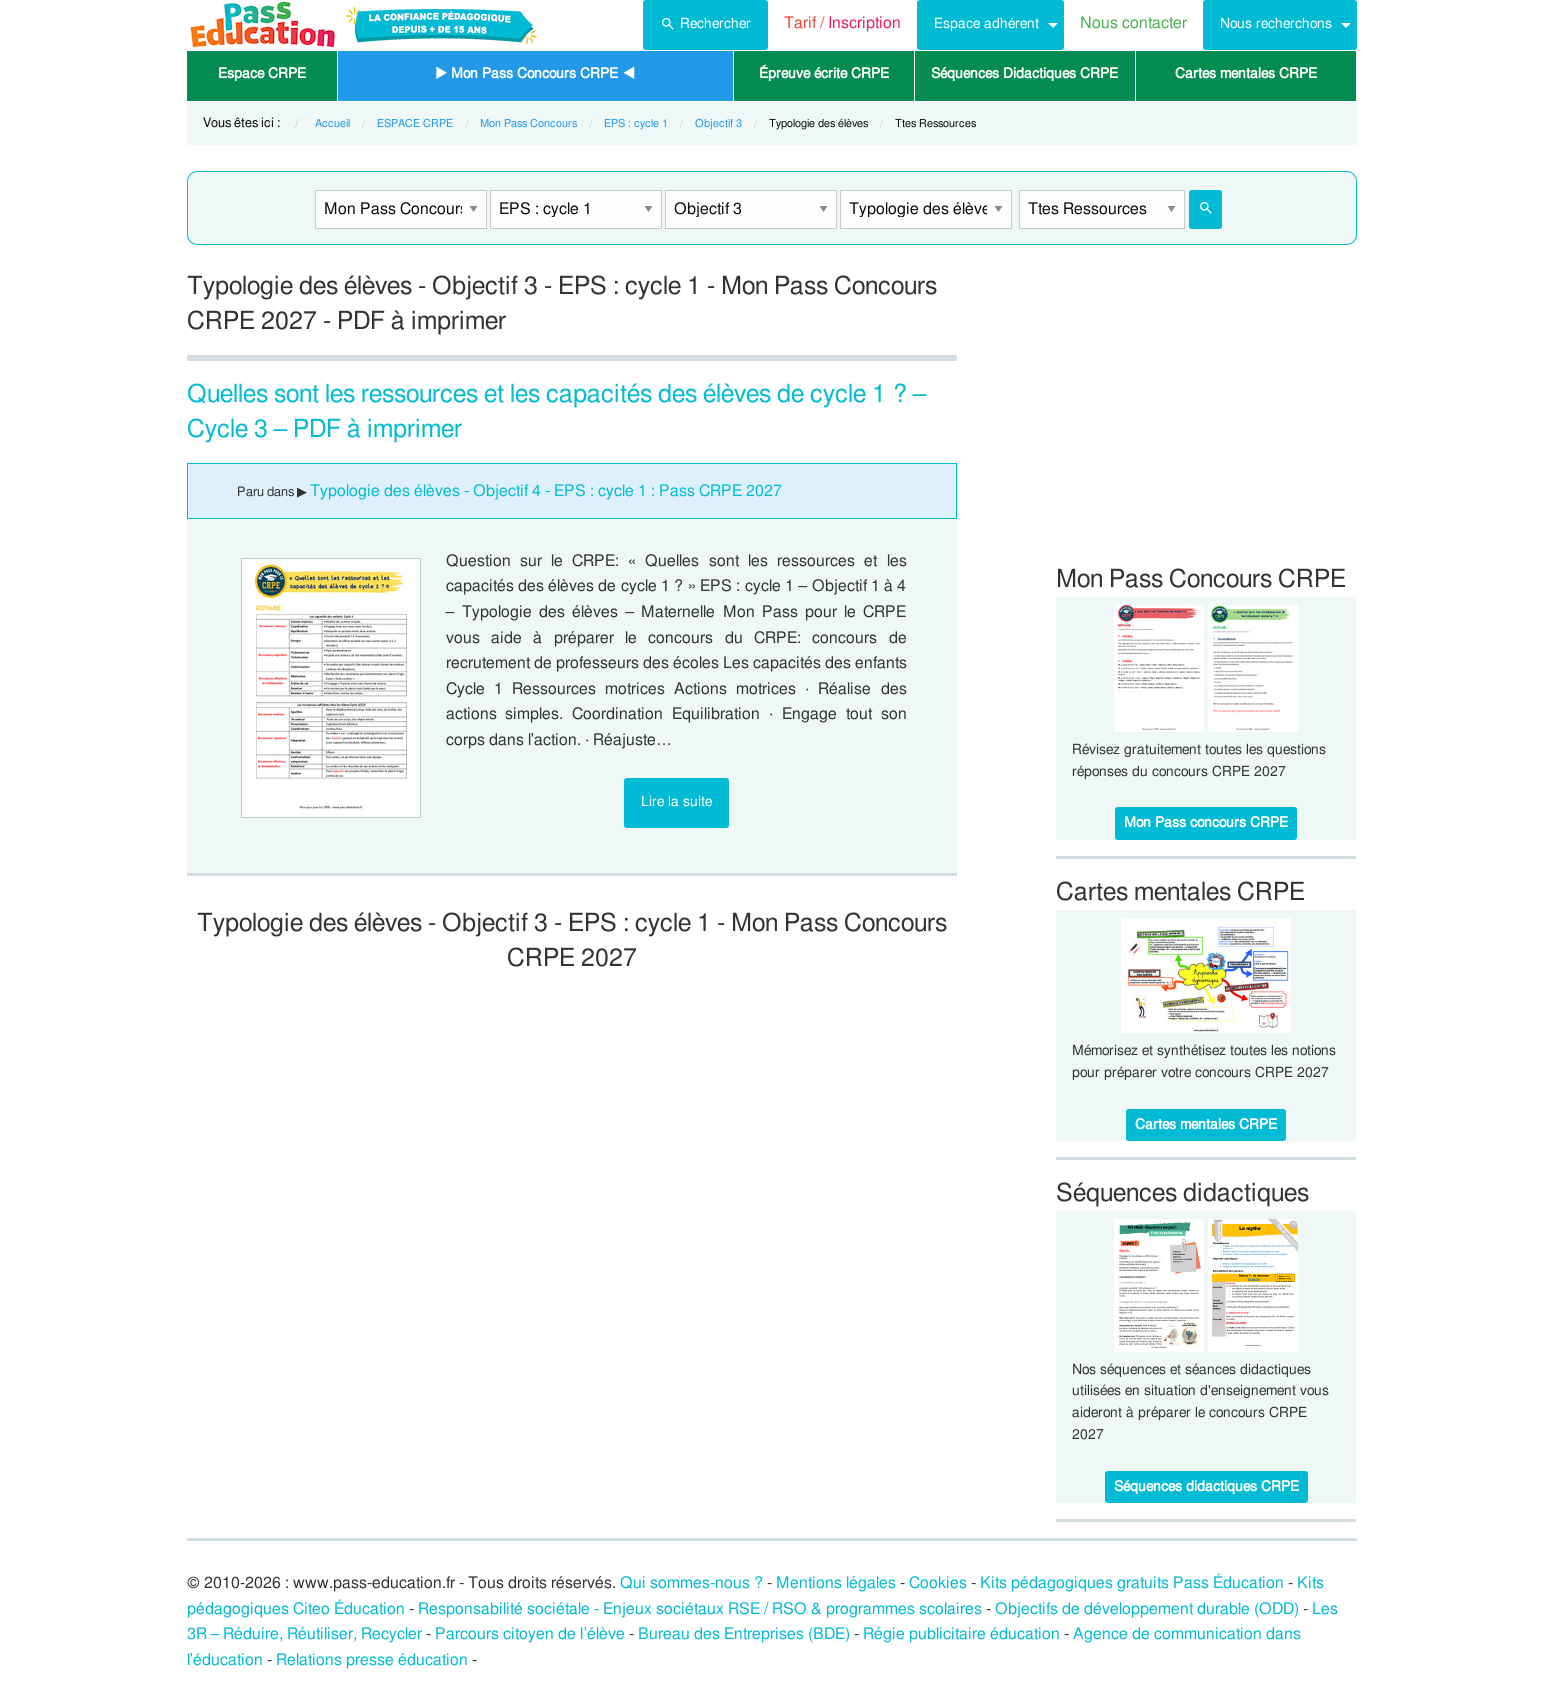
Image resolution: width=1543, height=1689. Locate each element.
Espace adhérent (986, 23)
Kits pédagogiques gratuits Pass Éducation (1132, 1583)
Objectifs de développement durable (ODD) (1147, 1609)
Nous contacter (1133, 23)
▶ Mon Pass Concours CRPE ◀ (535, 74)
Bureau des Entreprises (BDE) (744, 1634)
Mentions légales (836, 1583)
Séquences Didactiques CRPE (1024, 74)
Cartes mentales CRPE (1246, 74)
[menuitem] (705, 25)
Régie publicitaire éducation (961, 1634)
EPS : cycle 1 (636, 123)
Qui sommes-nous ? (691, 1583)
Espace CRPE (262, 74)
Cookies (938, 1583)
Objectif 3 (718, 123)
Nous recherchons (1276, 23)
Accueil (332, 123)
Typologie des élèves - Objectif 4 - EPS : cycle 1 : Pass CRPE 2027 (546, 491)
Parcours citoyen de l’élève (530, 1634)
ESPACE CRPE (415, 123)
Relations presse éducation (372, 1660)
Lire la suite (676, 801)
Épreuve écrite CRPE (824, 74)
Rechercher (705, 22)
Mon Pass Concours (528, 123)
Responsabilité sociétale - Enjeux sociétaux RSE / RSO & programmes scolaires (700, 1609)
